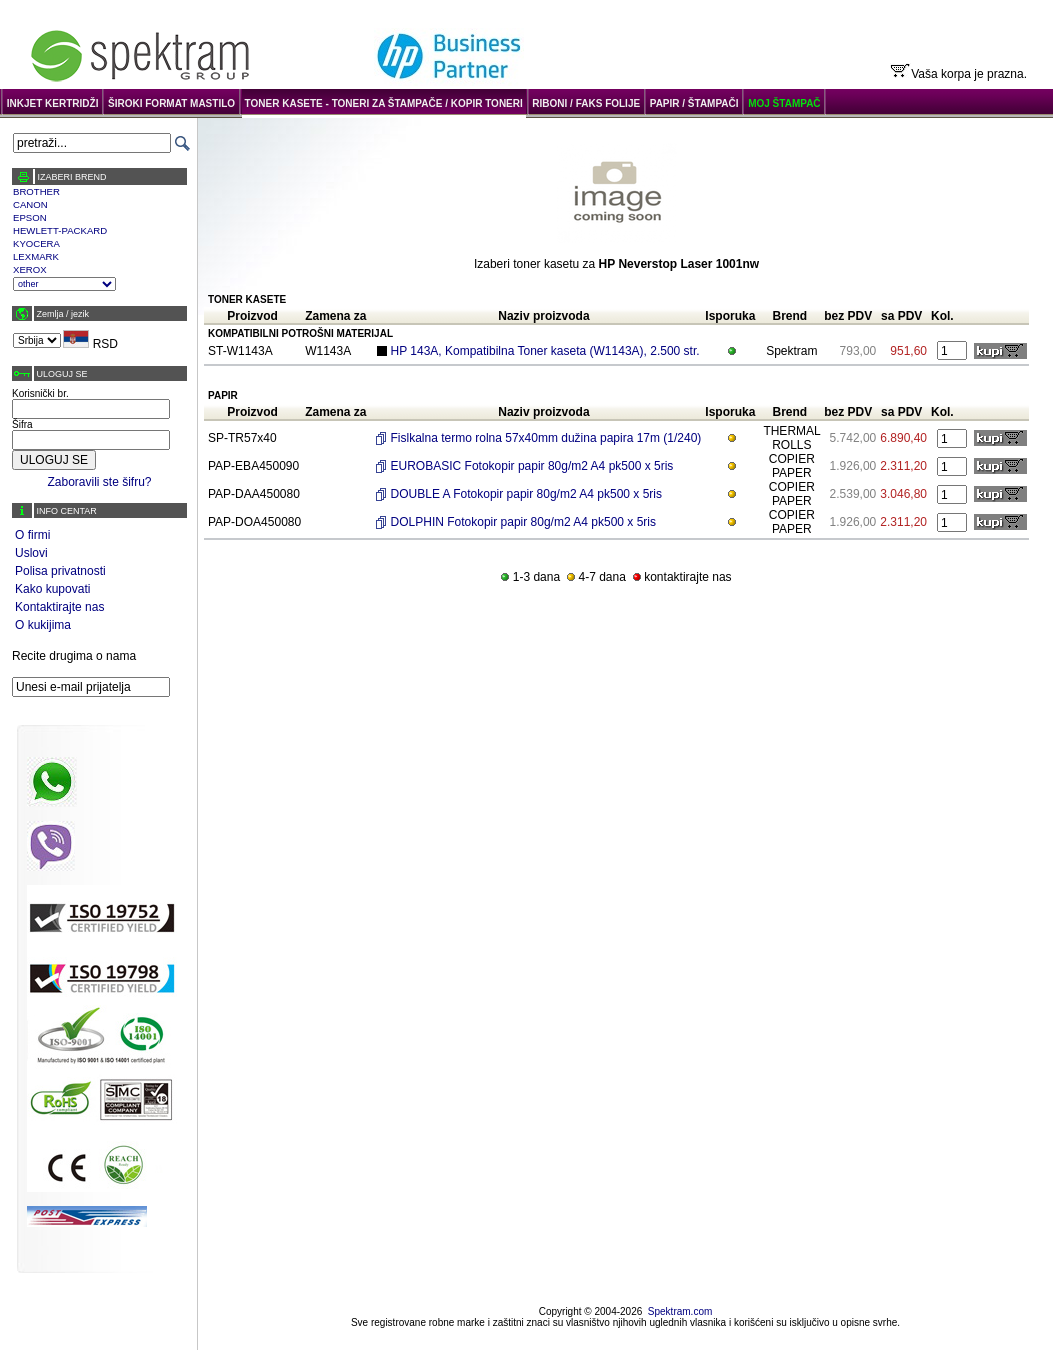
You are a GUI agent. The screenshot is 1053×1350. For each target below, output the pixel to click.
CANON (30, 204)
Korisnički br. (40, 393)
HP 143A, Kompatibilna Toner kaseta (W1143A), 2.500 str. (545, 351)
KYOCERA (36, 243)
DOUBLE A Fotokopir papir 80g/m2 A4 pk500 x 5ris (526, 494)
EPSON (30, 217)
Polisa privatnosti (60, 571)
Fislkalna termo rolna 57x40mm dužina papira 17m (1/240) (546, 438)
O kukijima (43, 625)
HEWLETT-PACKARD (60, 230)
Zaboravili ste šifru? (99, 482)
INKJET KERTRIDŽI (53, 103)
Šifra (22, 424)
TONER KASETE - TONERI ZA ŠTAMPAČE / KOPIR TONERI (384, 103)
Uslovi (31, 553)
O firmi (32, 535)
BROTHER (36, 191)
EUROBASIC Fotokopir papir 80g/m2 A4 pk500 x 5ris (532, 466)
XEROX (30, 269)
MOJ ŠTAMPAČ (784, 103)
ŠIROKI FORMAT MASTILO (171, 103)
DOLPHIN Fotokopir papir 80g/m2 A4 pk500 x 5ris (523, 522)
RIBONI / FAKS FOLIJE (586, 103)
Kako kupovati (52, 589)
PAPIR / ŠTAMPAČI (694, 103)
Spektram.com (680, 1311)
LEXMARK (36, 256)
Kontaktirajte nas (59, 607)
